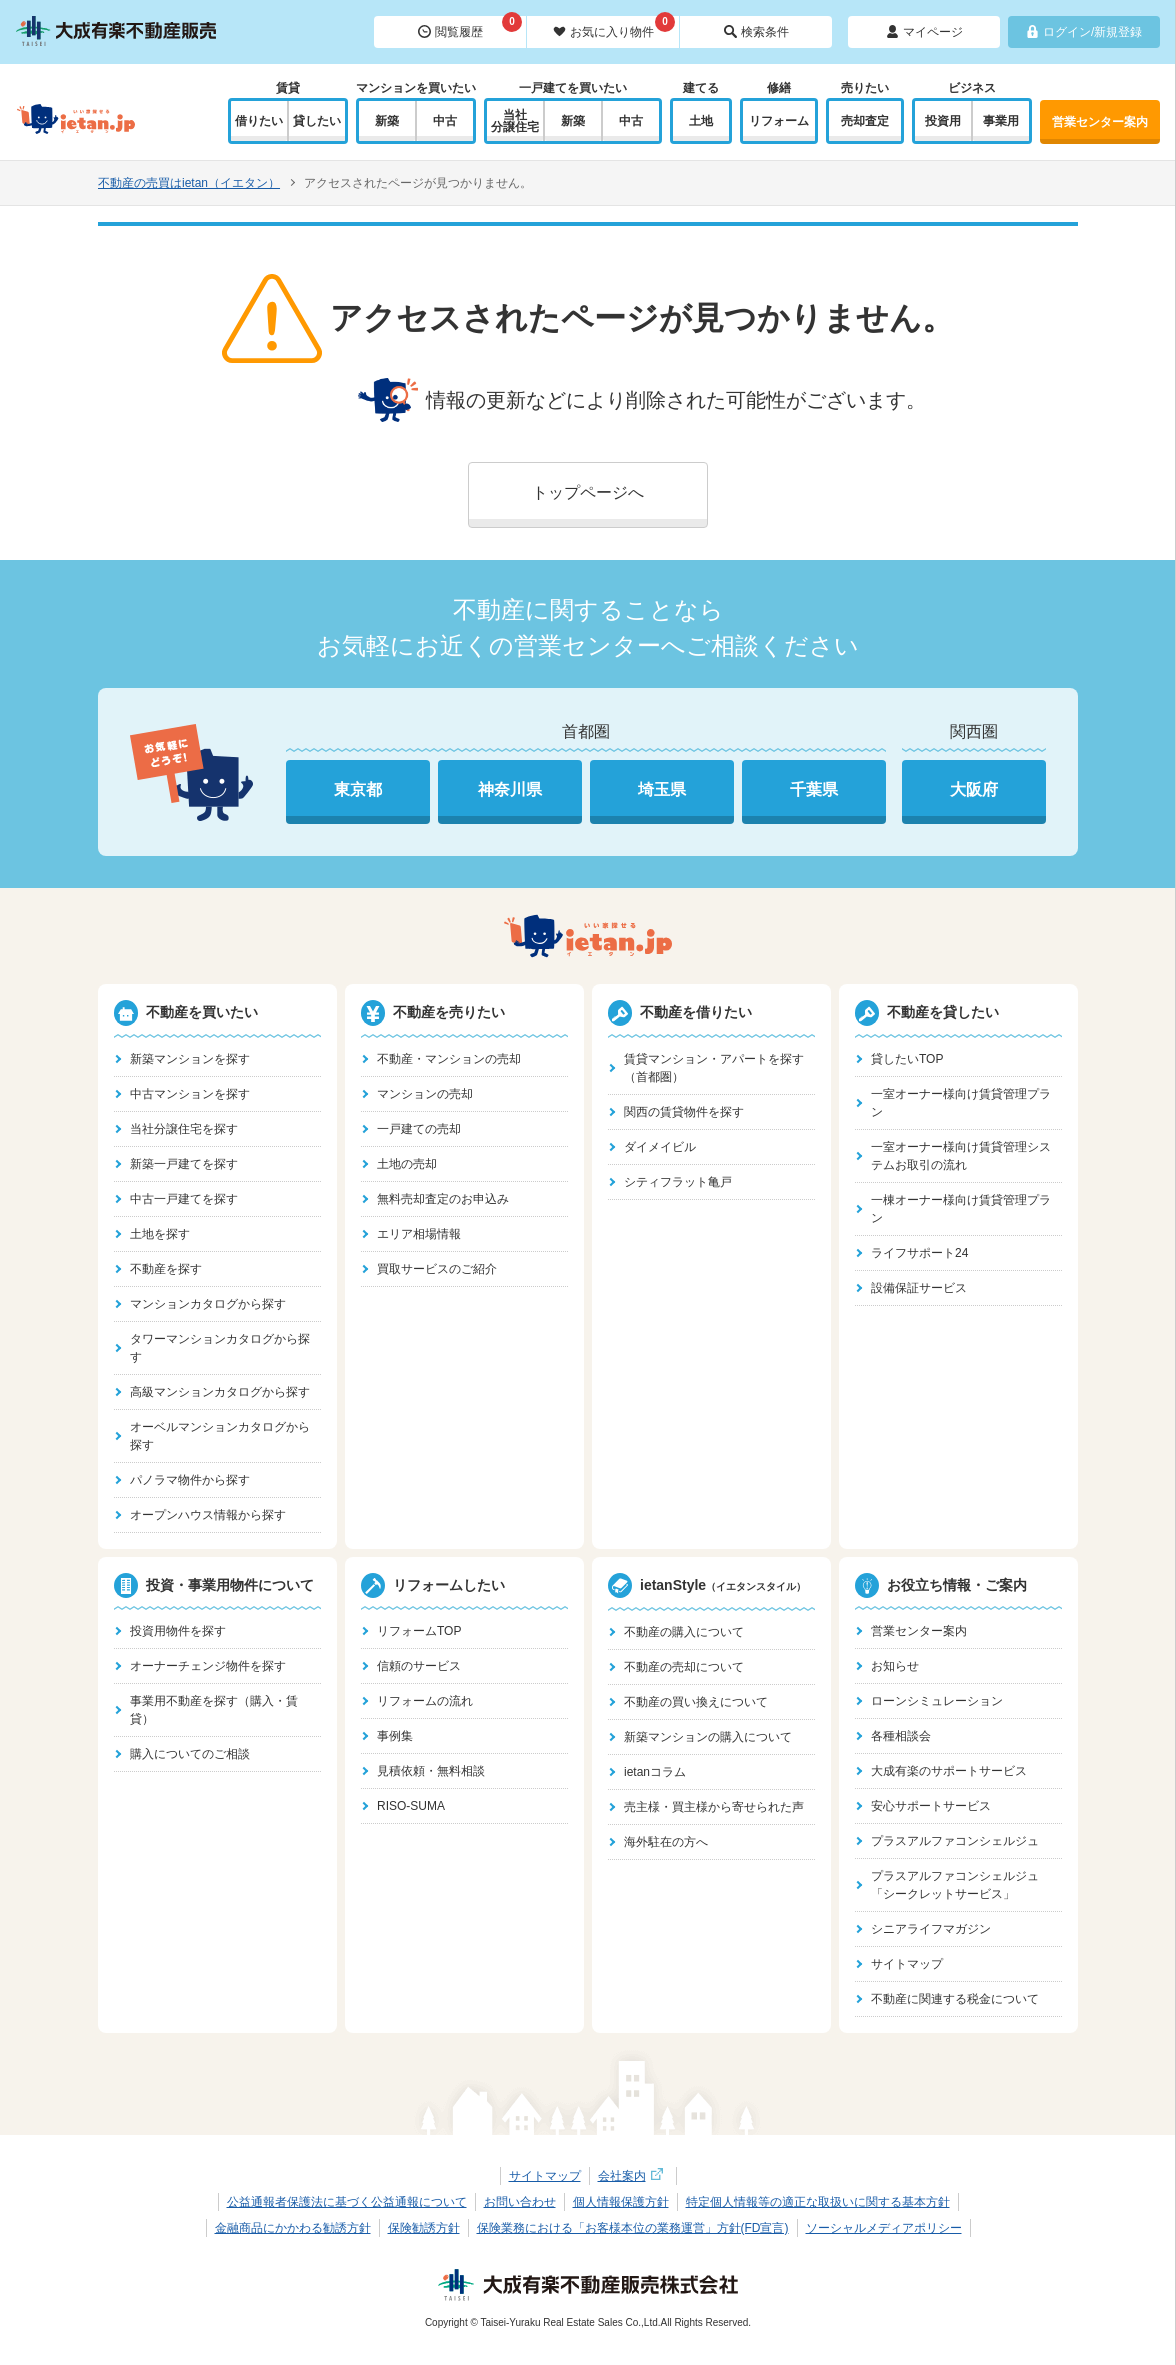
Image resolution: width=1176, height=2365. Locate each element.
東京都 (358, 789)
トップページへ (588, 492)
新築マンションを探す (190, 1059)
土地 (701, 121)
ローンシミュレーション (937, 1701)
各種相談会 (901, 1736)
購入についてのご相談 (190, 1754)
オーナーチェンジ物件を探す (208, 1666)
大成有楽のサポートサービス (949, 1771)
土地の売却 (407, 1164)
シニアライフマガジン (931, 1929)
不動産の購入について (684, 1632)
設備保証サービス (919, 1288)
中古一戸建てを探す (184, 1199)
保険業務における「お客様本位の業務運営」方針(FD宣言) (633, 2228)
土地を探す (160, 1234)
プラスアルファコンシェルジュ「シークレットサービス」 (955, 1885)
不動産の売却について (684, 1667)
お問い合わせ (520, 2202)
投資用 (943, 121)
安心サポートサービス (931, 1806)
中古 (445, 121)
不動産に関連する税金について (955, 1999)
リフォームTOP (419, 1631)
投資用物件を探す (178, 1631)
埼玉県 (662, 789)
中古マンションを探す (190, 1094)
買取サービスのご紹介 (437, 1269)
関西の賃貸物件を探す (684, 1112)
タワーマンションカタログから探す (220, 1348)
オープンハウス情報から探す (208, 1515)
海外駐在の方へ (666, 1842)
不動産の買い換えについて (696, 1702)
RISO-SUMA (411, 1806)
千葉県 (814, 789)
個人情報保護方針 (621, 2202)
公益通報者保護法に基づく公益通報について (347, 2202)
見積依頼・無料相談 (431, 1771)
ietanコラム (655, 1772)
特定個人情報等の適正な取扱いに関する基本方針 (818, 2202)
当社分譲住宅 (515, 121)
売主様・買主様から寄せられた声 (714, 1807)
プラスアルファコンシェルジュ (955, 1841)
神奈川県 (510, 789)
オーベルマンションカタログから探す (220, 1436)
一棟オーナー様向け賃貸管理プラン (961, 1209)
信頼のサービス (419, 1666)
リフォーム (779, 121)
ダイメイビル (660, 1147)
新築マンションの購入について (708, 1737)
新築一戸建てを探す (184, 1164)
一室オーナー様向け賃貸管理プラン (961, 1103)
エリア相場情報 (419, 1234)
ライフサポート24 (919, 1253)
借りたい (259, 121)
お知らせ (895, 1666)
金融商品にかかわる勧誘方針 (293, 2228)
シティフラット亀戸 (678, 1182)
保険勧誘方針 (424, 2228)
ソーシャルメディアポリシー (884, 2228)
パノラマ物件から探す (190, 1480)
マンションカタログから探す (208, 1304)
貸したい (317, 121)
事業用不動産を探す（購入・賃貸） (214, 1710)
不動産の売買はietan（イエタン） (189, 183)
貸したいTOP (907, 1059)
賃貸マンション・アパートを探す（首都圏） (714, 1068)
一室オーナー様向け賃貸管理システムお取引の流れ (961, 1156)
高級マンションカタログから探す (220, 1392)
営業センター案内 (1100, 122)
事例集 (395, 1736)
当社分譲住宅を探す (184, 1129)
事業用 (1001, 121)
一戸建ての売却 (419, 1129)
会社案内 (633, 2176)
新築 (387, 121)
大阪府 (974, 789)
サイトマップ (907, 1964)
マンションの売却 (425, 1094)
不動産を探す (166, 1269)
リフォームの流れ (425, 1701)
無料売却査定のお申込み (443, 1199)
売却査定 (865, 121)
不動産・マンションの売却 (449, 1059)
